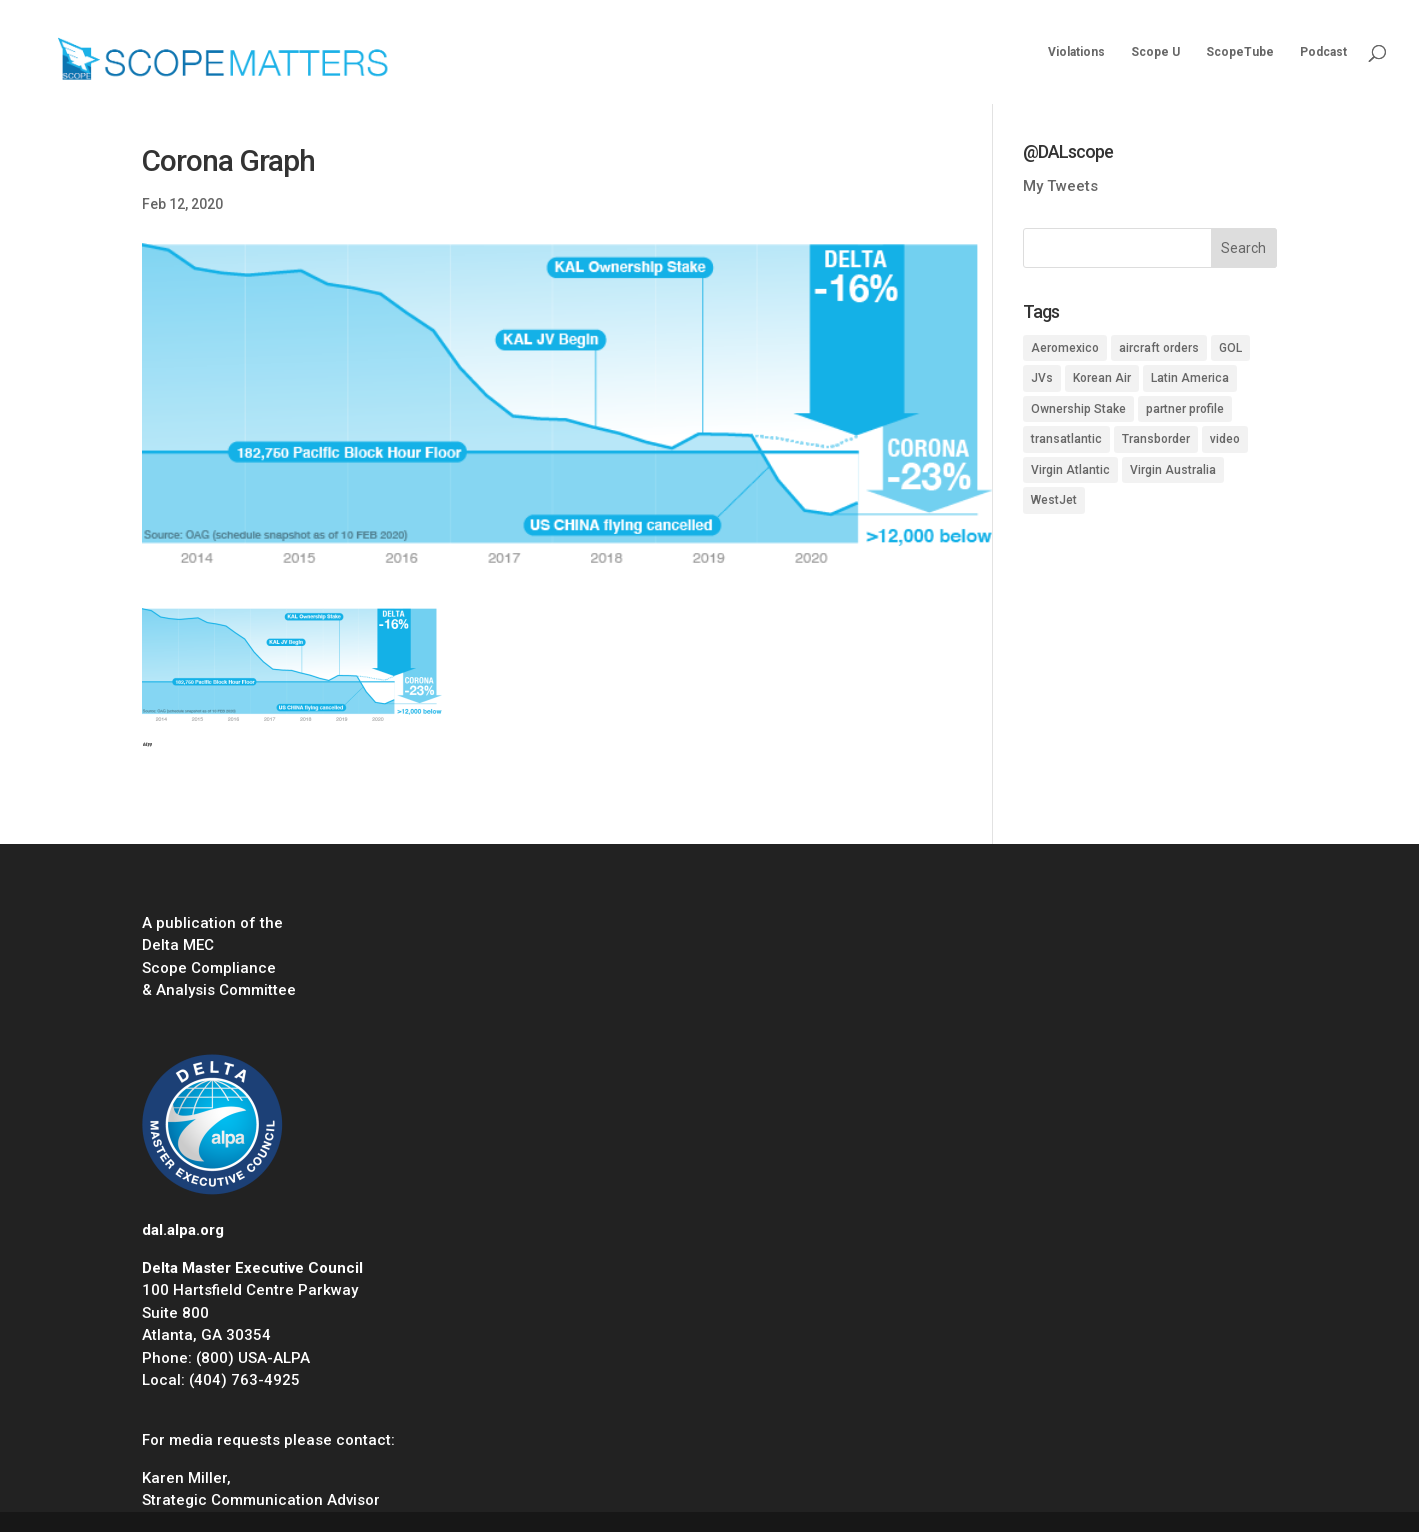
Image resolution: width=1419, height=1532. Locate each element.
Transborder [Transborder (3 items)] (1156, 439)
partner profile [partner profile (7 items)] (1185, 409)
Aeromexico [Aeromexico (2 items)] (1065, 348)
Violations (1076, 52)
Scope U (1155, 52)
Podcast (1323, 52)
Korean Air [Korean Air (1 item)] (1102, 378)
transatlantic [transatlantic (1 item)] (1066, 439)
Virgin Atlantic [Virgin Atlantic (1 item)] (1070, 470)
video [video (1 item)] (1225, 439)
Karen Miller (184, 1478)
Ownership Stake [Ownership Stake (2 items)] (1078, 409)
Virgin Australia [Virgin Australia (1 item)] (1173, 470)
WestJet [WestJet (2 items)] (1054, 500)
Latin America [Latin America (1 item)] (1190, 378)
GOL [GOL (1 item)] (1230, 348)
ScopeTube (1240, 52)
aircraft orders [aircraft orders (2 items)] (1159, 348)
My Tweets (1060, 186)
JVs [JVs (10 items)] (1042, 378)
